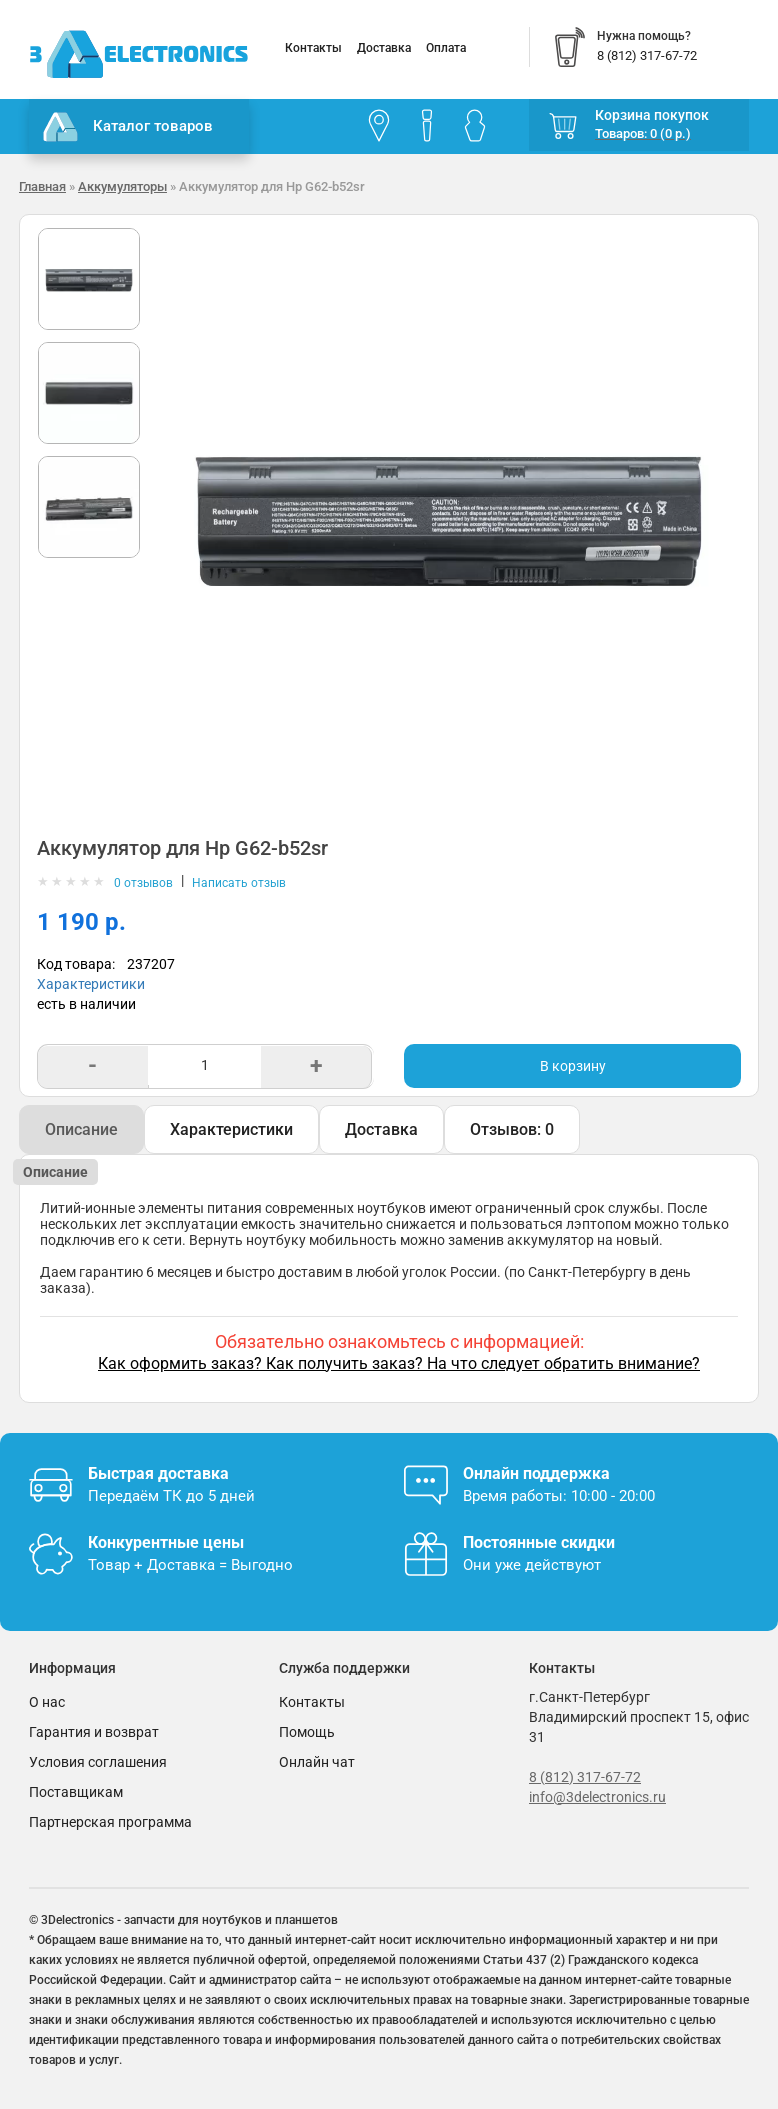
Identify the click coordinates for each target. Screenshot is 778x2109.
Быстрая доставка (158, 1473)
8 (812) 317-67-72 (585, 1777)
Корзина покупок (652, 115)
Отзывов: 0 (512, 1129)
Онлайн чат (317, 1762)
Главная (42, 186)
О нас (47, 1702)
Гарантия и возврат (94, 1732)
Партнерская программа (110, 1822)
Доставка (384, 48)
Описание (81, 1129)
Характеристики (91, 984)
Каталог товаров (128, 127)
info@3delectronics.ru (597, 1797)
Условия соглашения (98, 1762)
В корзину (573, 1066)
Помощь (307, 1732)
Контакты (313, 48)
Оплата (446, 48)
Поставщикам (76, 1792)
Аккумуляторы (122, 186)
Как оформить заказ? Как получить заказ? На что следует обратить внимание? (399, 1363)
